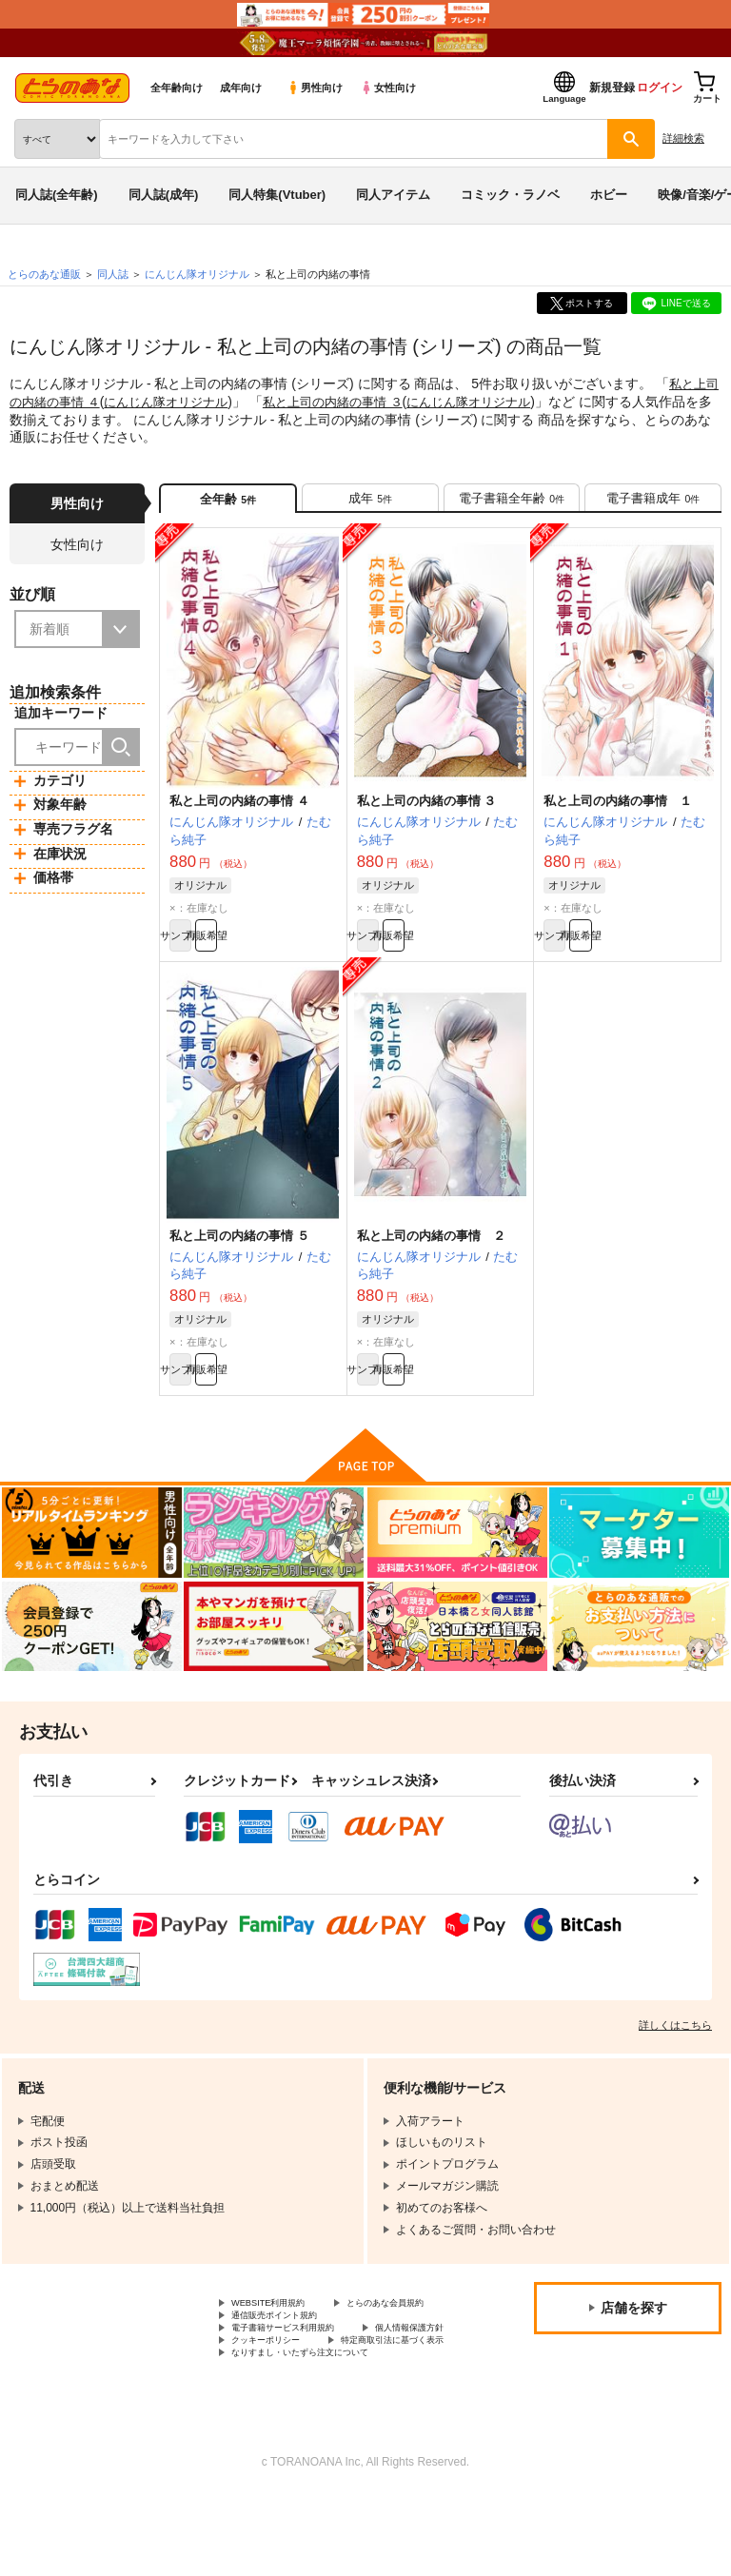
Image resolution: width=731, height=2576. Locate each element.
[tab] (370, 503)
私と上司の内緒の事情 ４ (239, 813)
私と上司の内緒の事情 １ (617, 813)
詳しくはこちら (675, 2054)
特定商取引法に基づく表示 (299, 2414)
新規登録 (612, 87)
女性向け (388, 87)
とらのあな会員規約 (282, 2350)
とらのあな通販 (44, 274)
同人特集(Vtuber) (277, 194)
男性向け (314, 87)
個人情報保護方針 (277, 2399)
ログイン (659, 87)
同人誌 (112, 274)
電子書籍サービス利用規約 (299, 2382)
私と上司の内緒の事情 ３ (367, 400)
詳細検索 (683, 138)
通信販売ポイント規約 (288, 2366)
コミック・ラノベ (510, 194)
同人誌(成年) (163, 194)
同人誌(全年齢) (56, 194)
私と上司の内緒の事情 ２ (431, 1256)
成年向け (241, 87)
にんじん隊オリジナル (191, 400)
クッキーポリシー (409, 2399)
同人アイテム (393, 194)
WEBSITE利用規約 (279, 2334)
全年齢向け (176, 87)
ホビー (608, 194)
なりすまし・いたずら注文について (322, 2430)
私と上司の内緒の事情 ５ (239, 1256)
